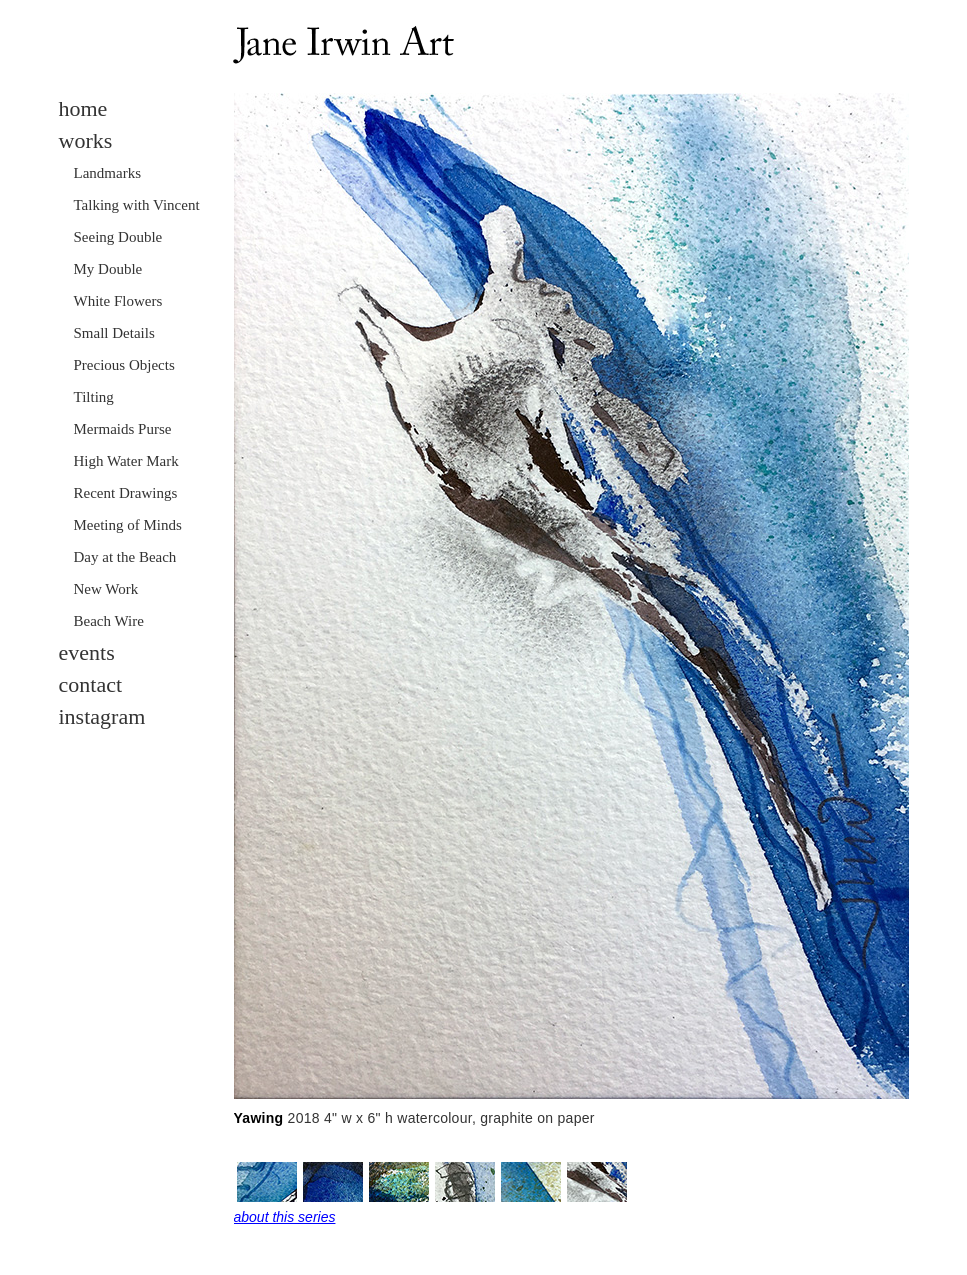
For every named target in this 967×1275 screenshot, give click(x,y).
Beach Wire (109, 621)
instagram (102, 716)
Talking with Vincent (137, 205)
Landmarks (107, 173)
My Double (108, 269)
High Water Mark (126, 461)
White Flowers (118, 301)
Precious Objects (124, 365)
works (86, 140)
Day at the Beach (125, 557)
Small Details (114, 333)
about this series (285, 1217)
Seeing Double (118, 237)
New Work (106, 589)
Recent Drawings (126, 493)
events (87, 652)
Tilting (94, 397)
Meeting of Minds (128, 525)
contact (91, 684)
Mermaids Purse (123, 429)
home (83, 108)
